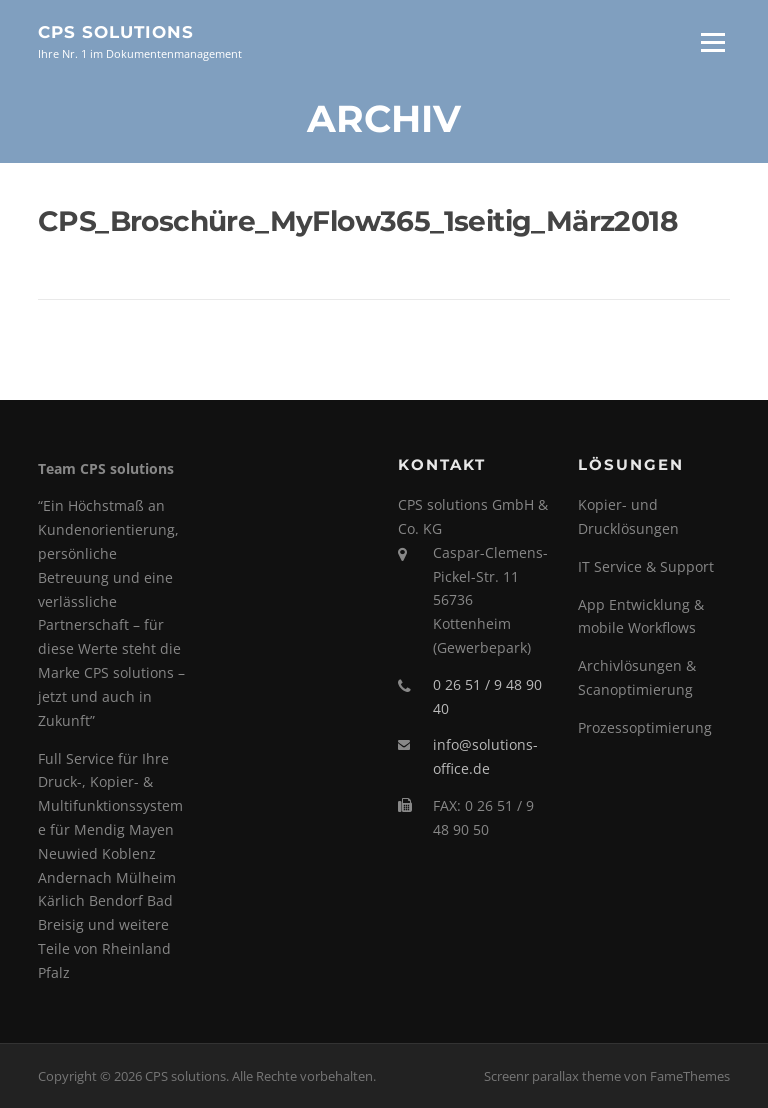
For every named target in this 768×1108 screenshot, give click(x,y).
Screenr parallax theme (552, 1076)
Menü (712, 42)
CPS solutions (116, 32)
